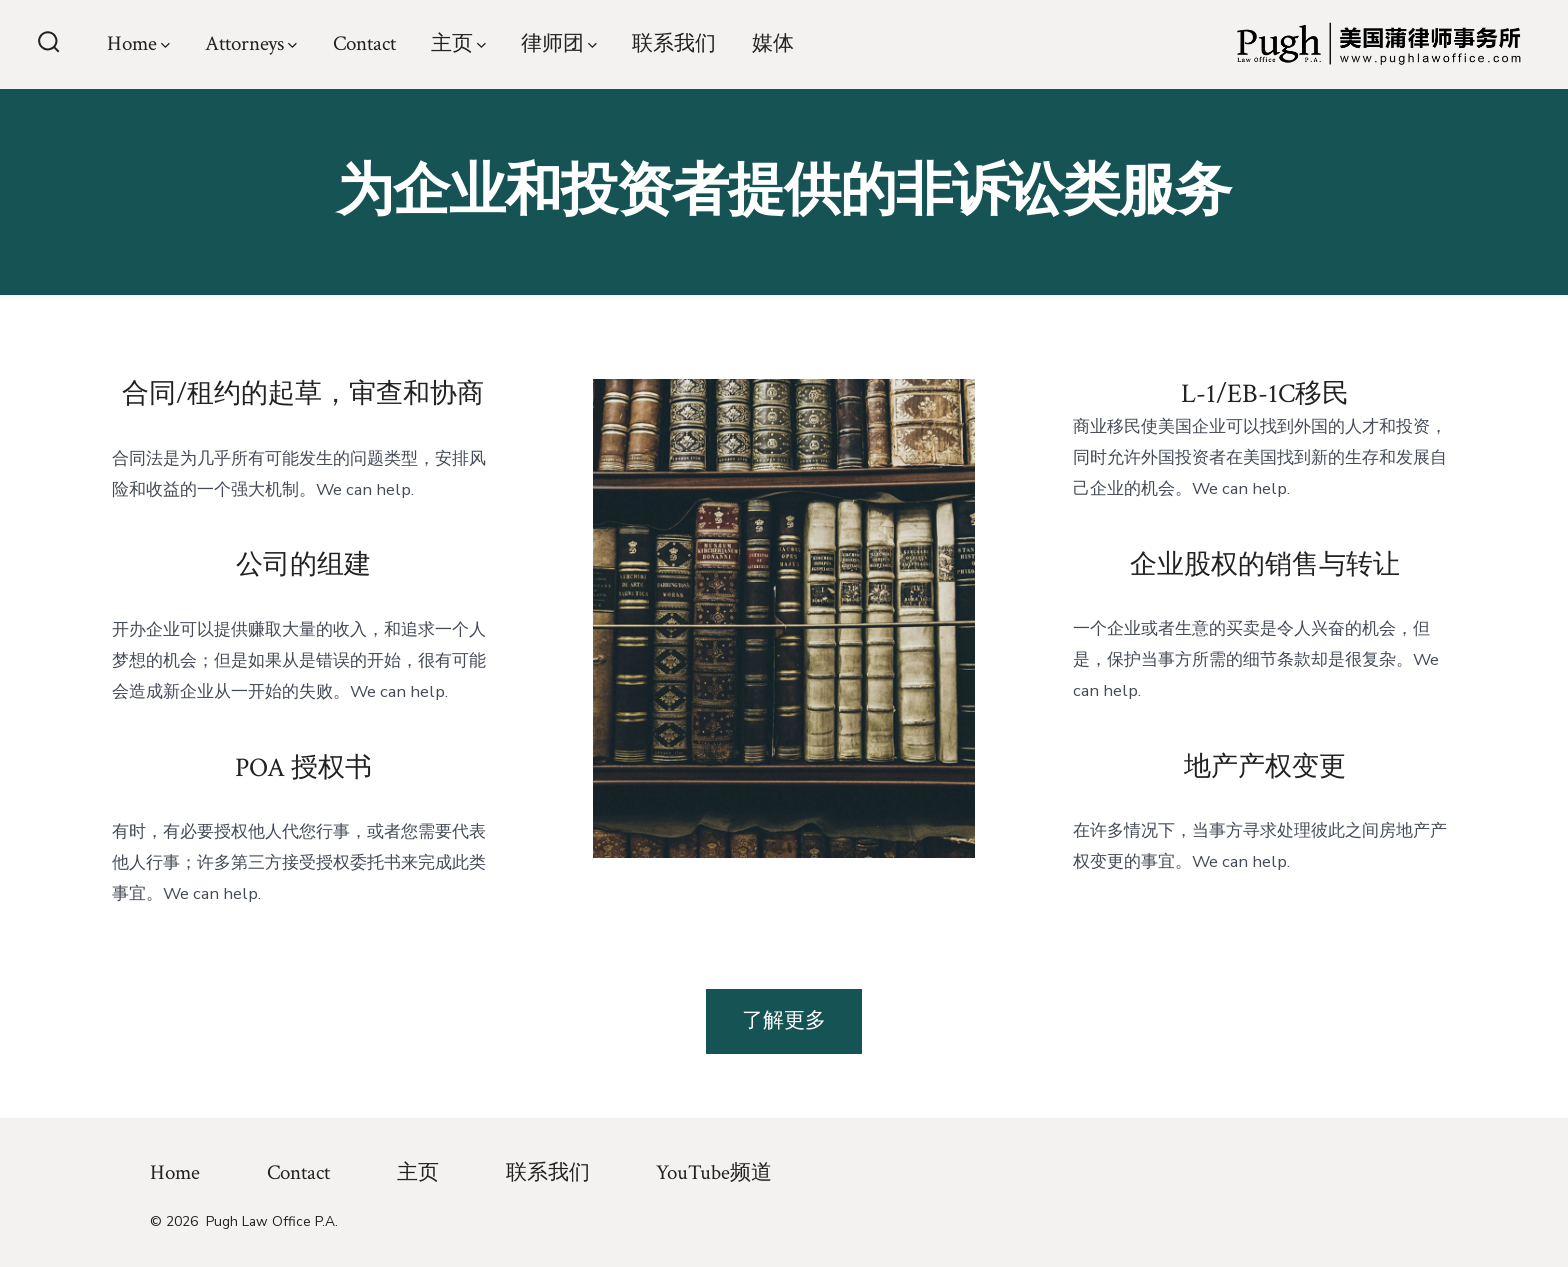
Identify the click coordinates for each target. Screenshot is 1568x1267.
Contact (364, 43)
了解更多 (784, 1020)
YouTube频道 (714, 1172)
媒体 (773, 43)
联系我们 (674, 43)
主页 (458, 43)
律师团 (559, 43)
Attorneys (251, 43)
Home (138, 43)
